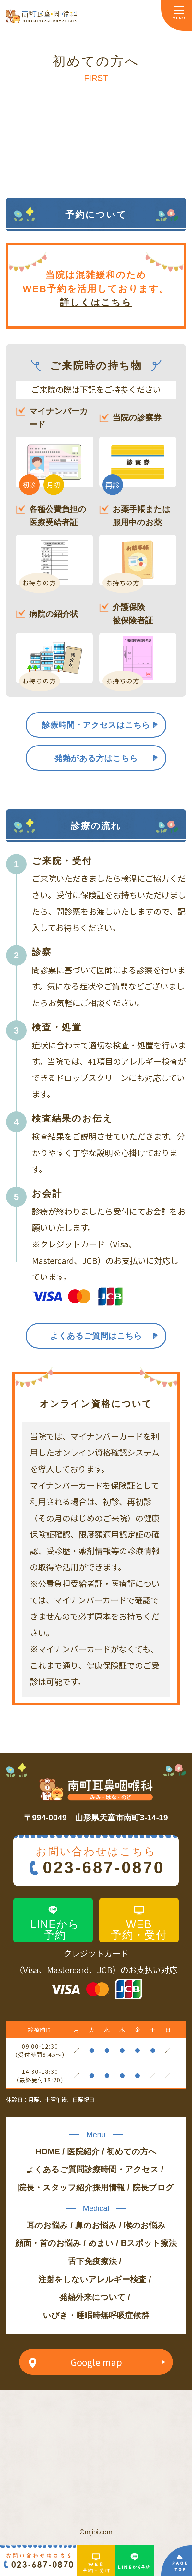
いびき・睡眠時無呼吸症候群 (96, 2315)
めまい (101, 2243)
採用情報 (108, 2187)
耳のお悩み (47, 2225)
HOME (47, 2151)
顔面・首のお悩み (48, 2243)
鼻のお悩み (96, 2225)
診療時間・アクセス (121, 2169)
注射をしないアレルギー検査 (92, 2279)
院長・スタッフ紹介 (55, 2187)
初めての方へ (132, 2151)
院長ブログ (153, 2187)
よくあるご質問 (55, 2169)
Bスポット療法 (148, 2243)
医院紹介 (83, 2151)
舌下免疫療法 (92, 2261)
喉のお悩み (144, 2225)
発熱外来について (92, 2297)
